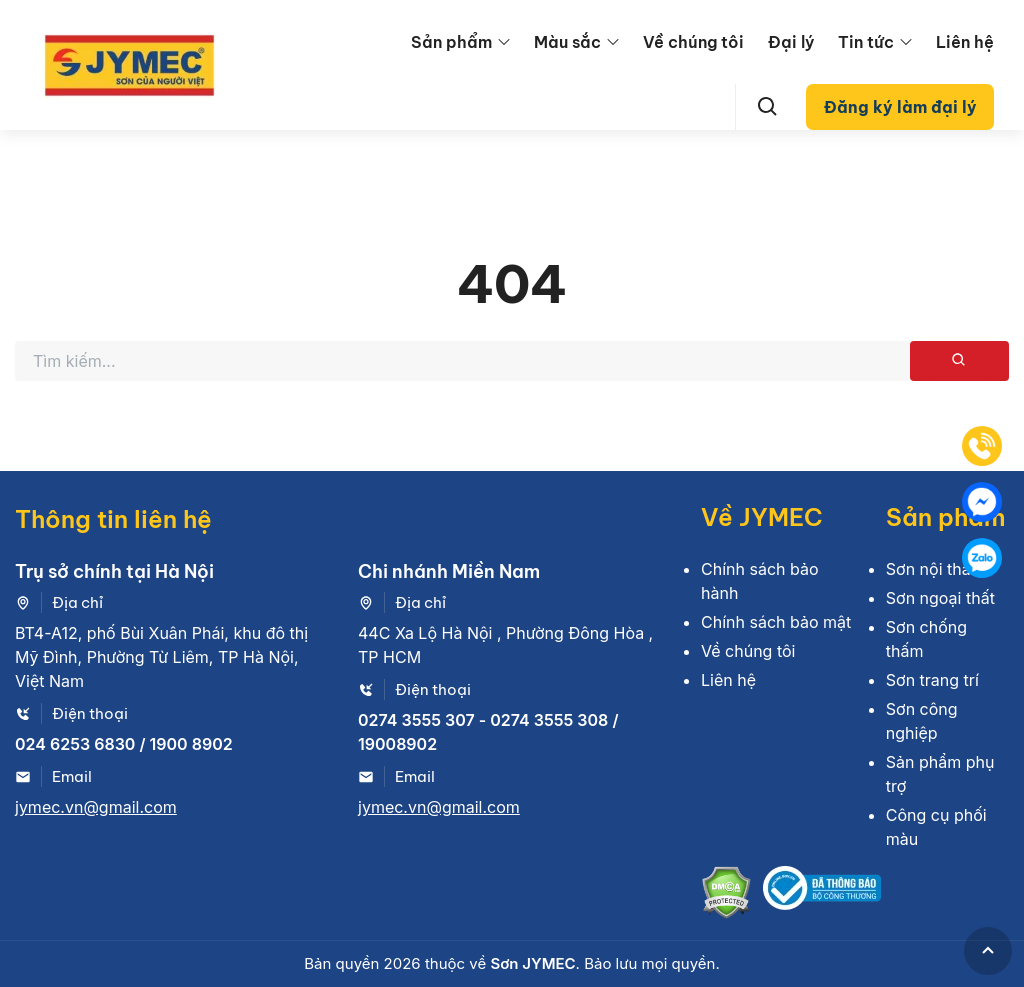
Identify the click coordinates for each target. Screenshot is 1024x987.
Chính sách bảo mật (776, 622)
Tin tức (866, 42)
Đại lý (791, 42)
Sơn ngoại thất (940, 598)
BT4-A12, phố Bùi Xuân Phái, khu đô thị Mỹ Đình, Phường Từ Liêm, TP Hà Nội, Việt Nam (161, 657)
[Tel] (982, 446)
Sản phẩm (451, 42)
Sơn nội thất (931, 569)
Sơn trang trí (932, 680)
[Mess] (982, 502)
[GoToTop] (988, 951)
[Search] (768, 107)
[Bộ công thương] (822, 895)
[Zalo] (982, 558)
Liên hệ (965, 42)
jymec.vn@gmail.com (96, 807)
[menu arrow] (504, 42)
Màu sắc (567, 42)
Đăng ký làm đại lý (900, 107)
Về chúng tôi (693, 42)
